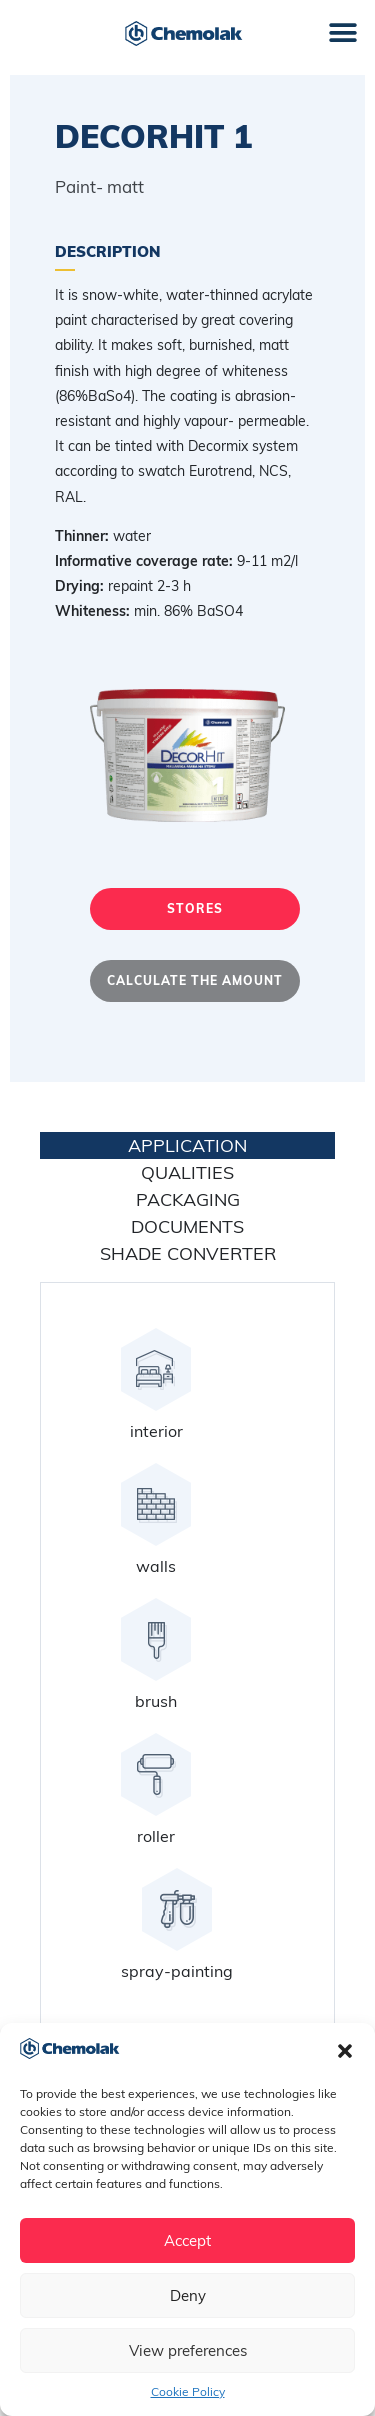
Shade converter (188, 1253)
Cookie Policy (188, 2391)
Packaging (188, 1199)
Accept (187, 2240)
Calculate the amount (195, 980)
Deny (188, 2295)
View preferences (188, 2350)
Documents (187, 1226)
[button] (345, 2051)
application (187, 1145)
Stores (195, 908)
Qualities (187, 1172)
